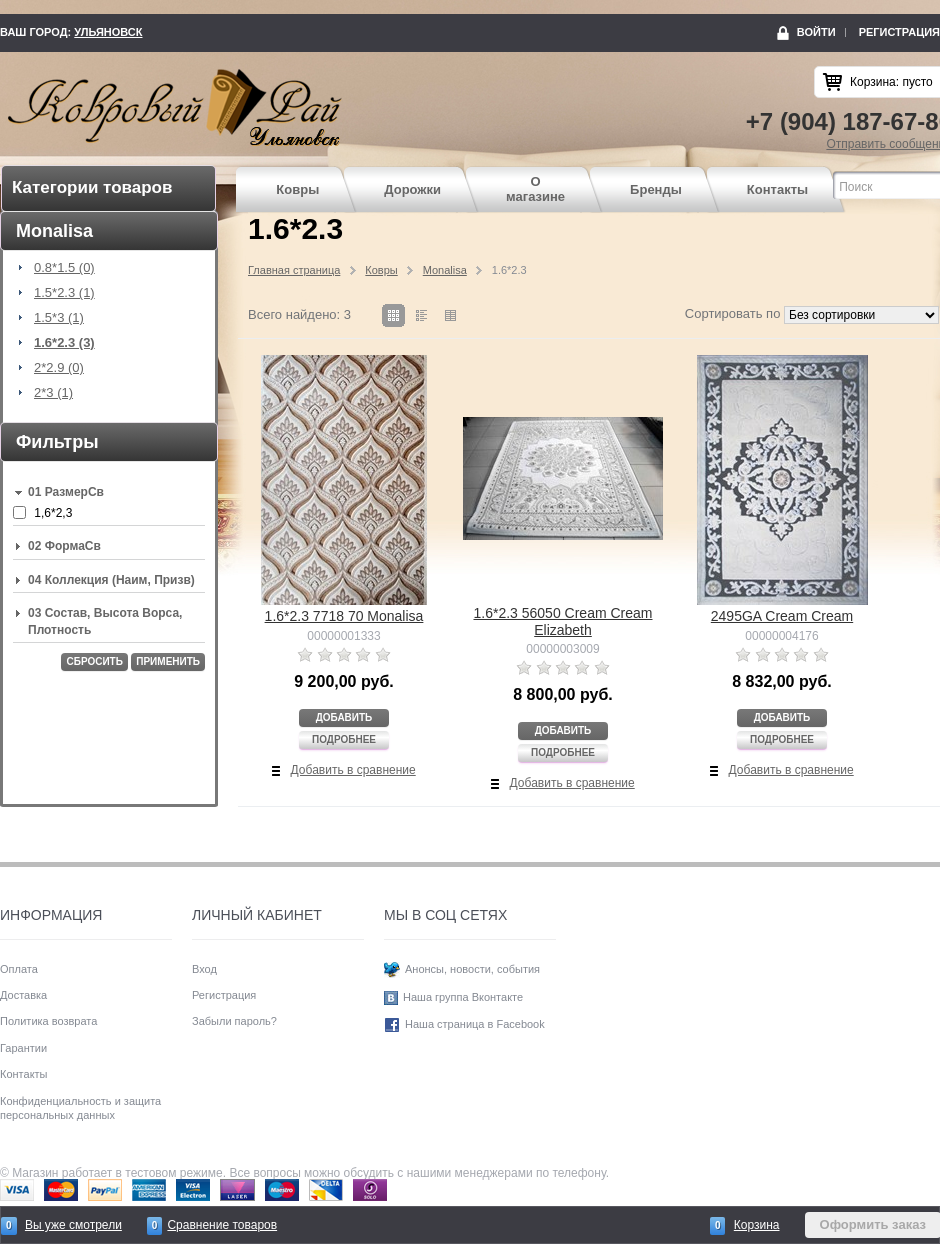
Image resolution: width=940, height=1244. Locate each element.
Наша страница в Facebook (475, 1024)
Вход (204, 969)
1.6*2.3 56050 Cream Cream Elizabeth (563, 621)
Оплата (19, 969)
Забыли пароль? (234, 1021)
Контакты (777, 189)
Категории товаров (92, 187)
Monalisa (445, 270)
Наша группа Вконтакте (463, 997)
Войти (816, 32)
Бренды (656, 189)
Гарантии (23, 1048)
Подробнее (344, 739)
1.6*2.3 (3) (64, 343)
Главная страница (294, 270)
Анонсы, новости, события (472, 969)
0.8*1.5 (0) (64, 268)
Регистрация (899, 32)
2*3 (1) (53, 393)
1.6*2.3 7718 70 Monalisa (344, 616)
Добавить (344, 717)
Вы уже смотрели (73, 1225)
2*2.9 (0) (59, 368)
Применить (168, 661)
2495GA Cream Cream (782, 616)
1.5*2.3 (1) (64, 293)
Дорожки (412, 189)
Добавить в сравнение (353, 770)
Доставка (23, 995)
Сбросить (94, 661)
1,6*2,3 (53, 513)
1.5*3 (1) (59, 318)
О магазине (535, 189)
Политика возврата (48, 1021)
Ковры (297, 189)
